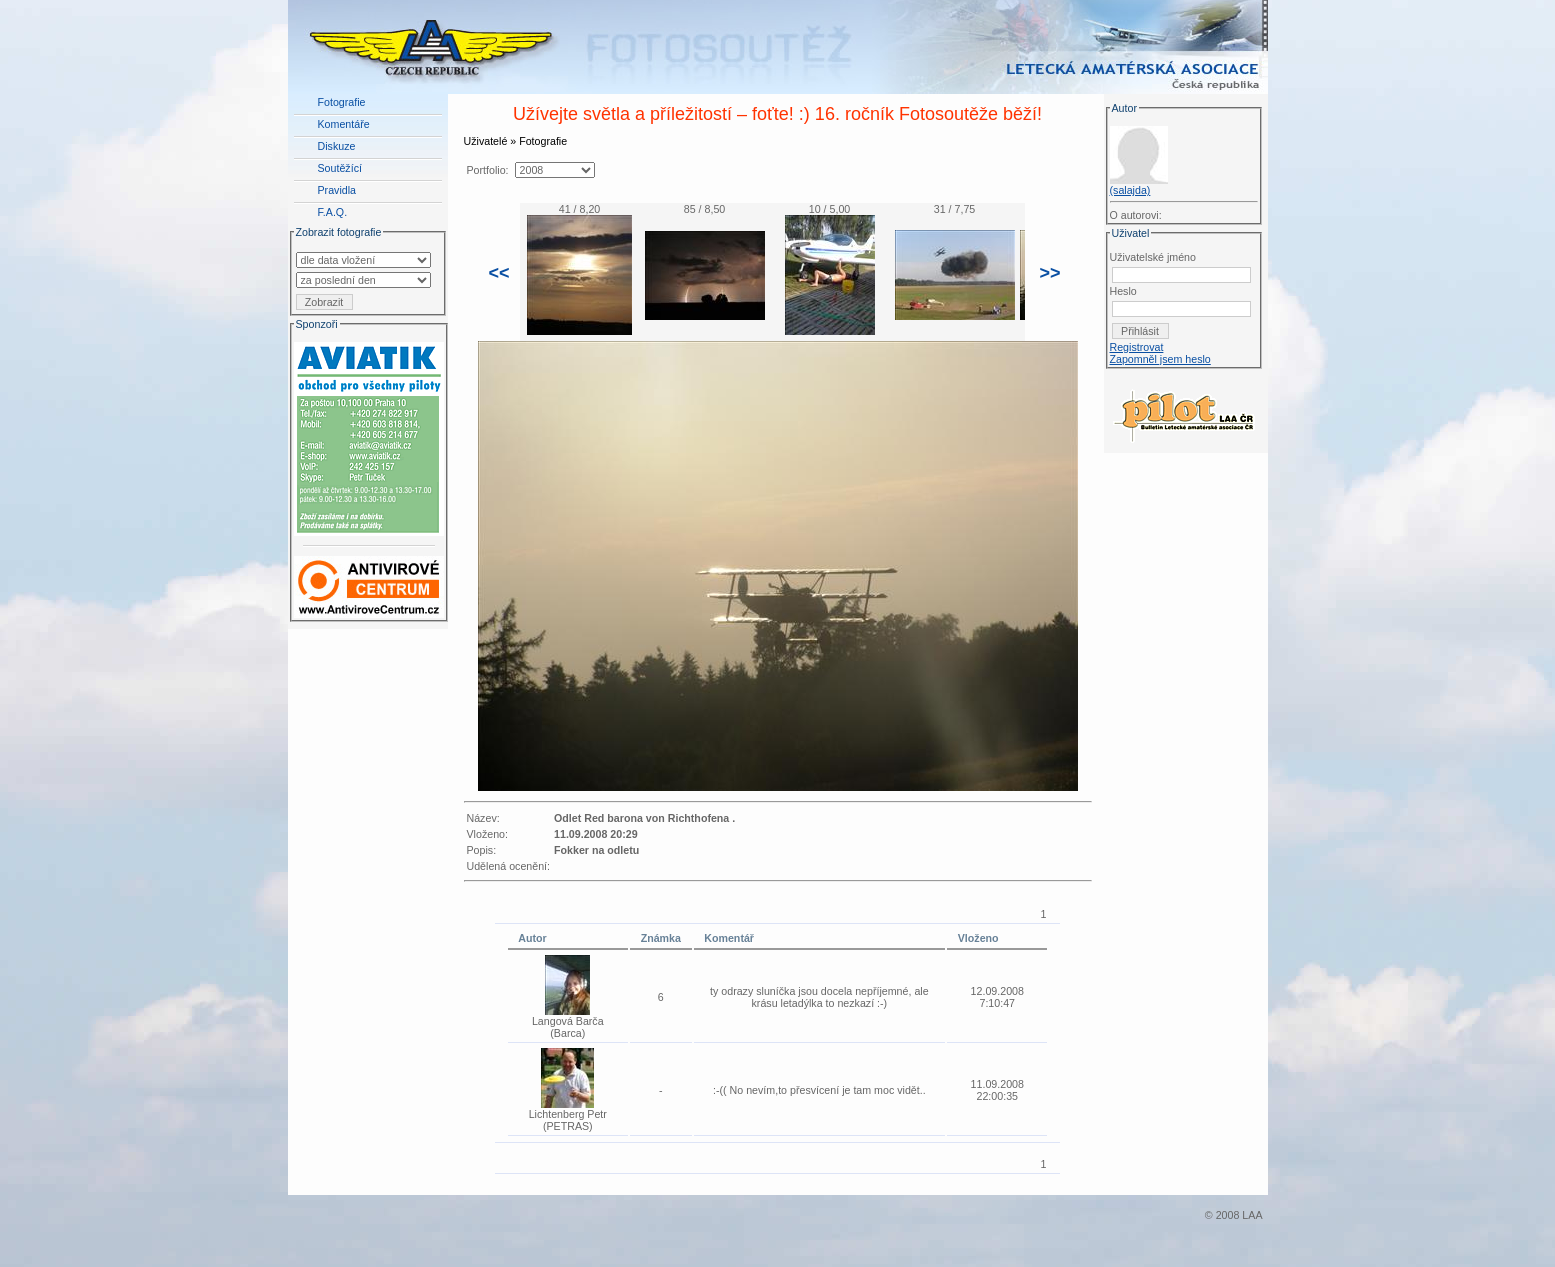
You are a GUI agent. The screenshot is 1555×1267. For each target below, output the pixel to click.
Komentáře (344, 124)
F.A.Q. (333, 212)
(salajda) (1130, 190)
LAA (1252, 1215)
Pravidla (337, 190)
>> (1050, 273)
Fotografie (342, 102)
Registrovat (1137, 347)
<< (499, 273)
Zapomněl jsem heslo (1160, 359)
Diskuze (337, 146)
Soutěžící (340, 168)
